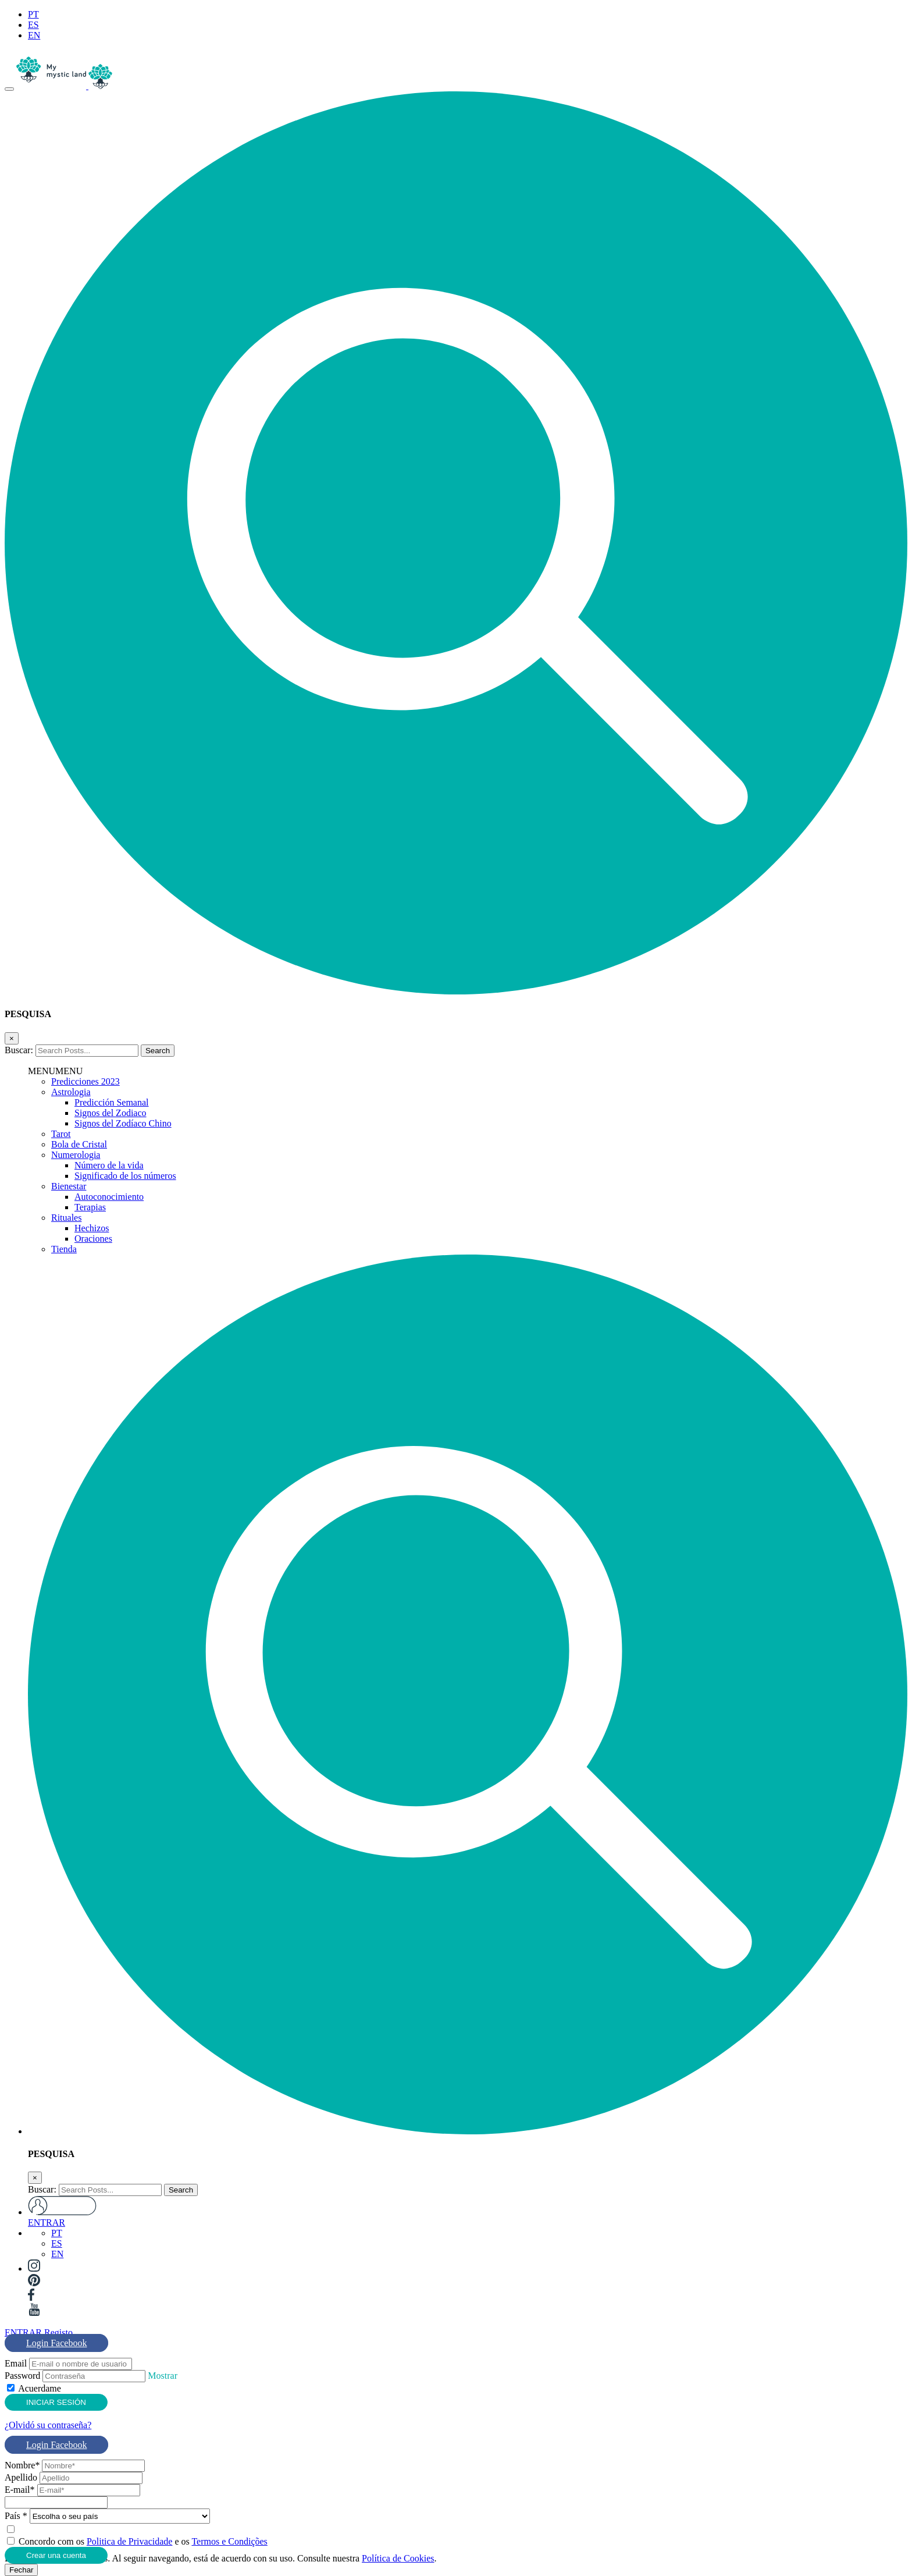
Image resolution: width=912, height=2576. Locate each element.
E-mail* (20, 2490)
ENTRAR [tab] (23, 2332)
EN (34, 35)
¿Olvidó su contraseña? (48, 2425)
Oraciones (93, 1238)
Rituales (66, 1218)
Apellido (21, 2477)
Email (16, 2363)
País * (16, 2516)
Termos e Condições (229, 2541)
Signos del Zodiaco (110, 1113)
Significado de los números (125, 1176)
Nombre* (22, 2465)
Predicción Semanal (111, 1102)
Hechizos (91, 1228)
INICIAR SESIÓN (56, 2402)
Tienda (64, 1249)
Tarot (61, 1134)
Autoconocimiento (109, 1197)
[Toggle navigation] (9, 89)
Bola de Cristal (79, 1144)
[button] (456, 991)
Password (22, 2375)
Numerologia (75, 1155)
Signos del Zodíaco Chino (123, 1123)
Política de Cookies (398, 2558)
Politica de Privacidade (130, 2541)
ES (33, 25)
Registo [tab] (58, 2332)
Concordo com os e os (143, 2541)
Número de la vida (109, 1165)
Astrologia (71, 1092)
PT (33, 14)
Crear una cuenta (56, 2555)
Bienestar (68, 1186)
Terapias (90, 1207)
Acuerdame (39, 2388)
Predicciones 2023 (85, 1081)
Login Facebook (56, 2343)
